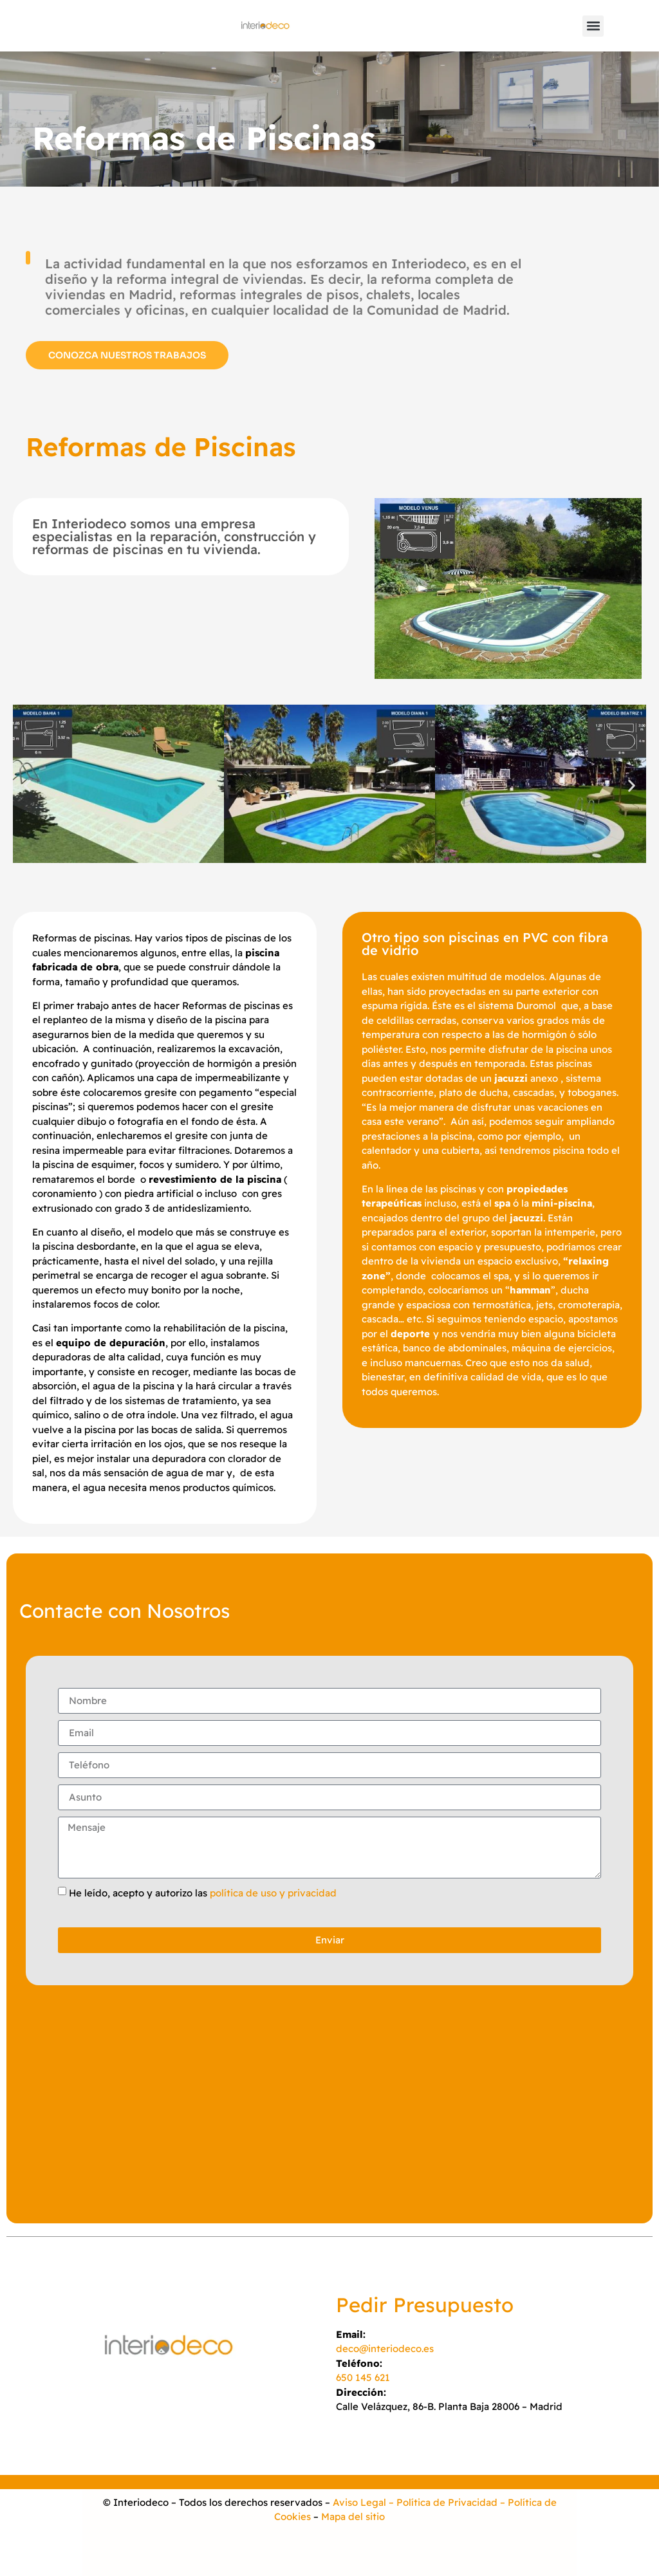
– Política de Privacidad (441, 2502)
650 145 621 (363, 2377)
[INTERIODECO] (329, 2107)
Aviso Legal (359, 2502)
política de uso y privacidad (273, 1892)
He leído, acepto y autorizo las (203, 1892)
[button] (593, 26)
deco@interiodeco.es (385, 2348)
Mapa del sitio (353, 2516)
